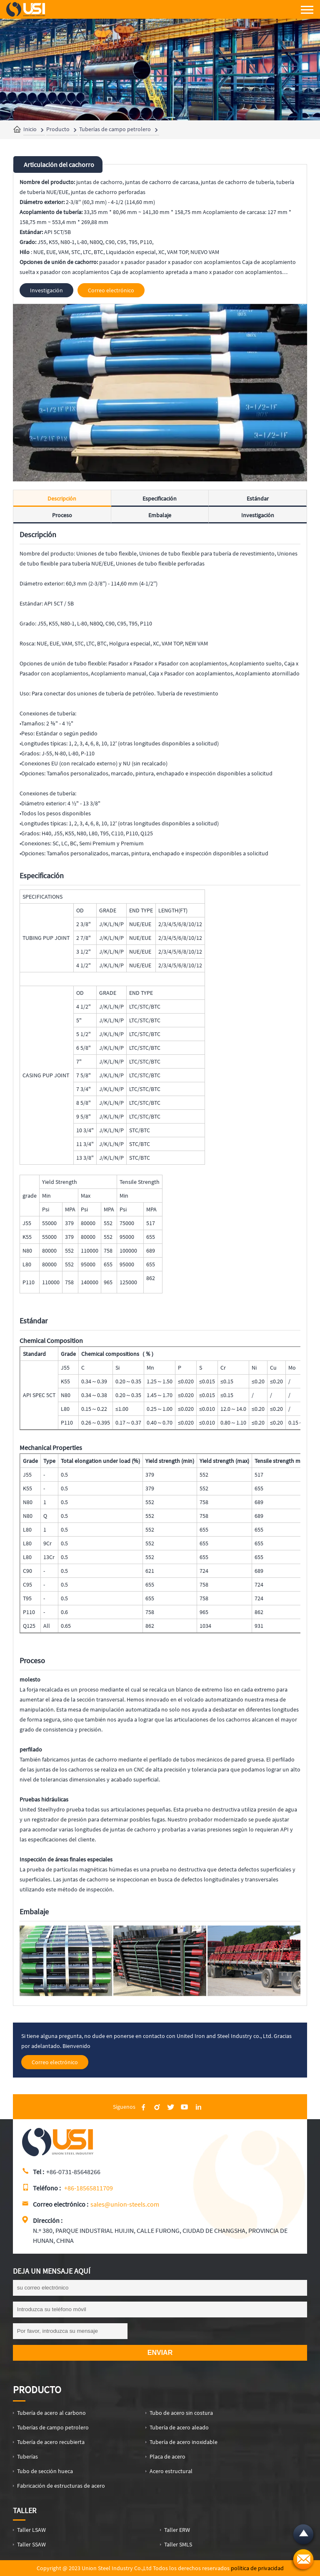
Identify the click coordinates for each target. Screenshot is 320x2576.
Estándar (258, 498)
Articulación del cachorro (59, 164)
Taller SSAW (31, 2544)
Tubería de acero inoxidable (184, 2442)
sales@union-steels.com (124, 2204)
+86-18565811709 (88, 2188)
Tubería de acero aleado (179, 2427)
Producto (58, 129)
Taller (24, 2510)
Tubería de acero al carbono (51, 2413)
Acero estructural (171, 2471)
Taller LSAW (31, 2530)
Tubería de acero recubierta (51, 2442)
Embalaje (159, 515)
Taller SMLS (178, 2544)
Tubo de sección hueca (45, 2471)
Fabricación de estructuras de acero (61, 2485)
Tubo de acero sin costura (181, 2413)
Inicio (30, 129)
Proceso (62, 515)
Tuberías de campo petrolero (115, 129)
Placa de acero (167, 2456)
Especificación (159, 498)
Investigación (257, 515)
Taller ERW (177, 2530)
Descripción (62, 498)
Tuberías (27, 2456)
